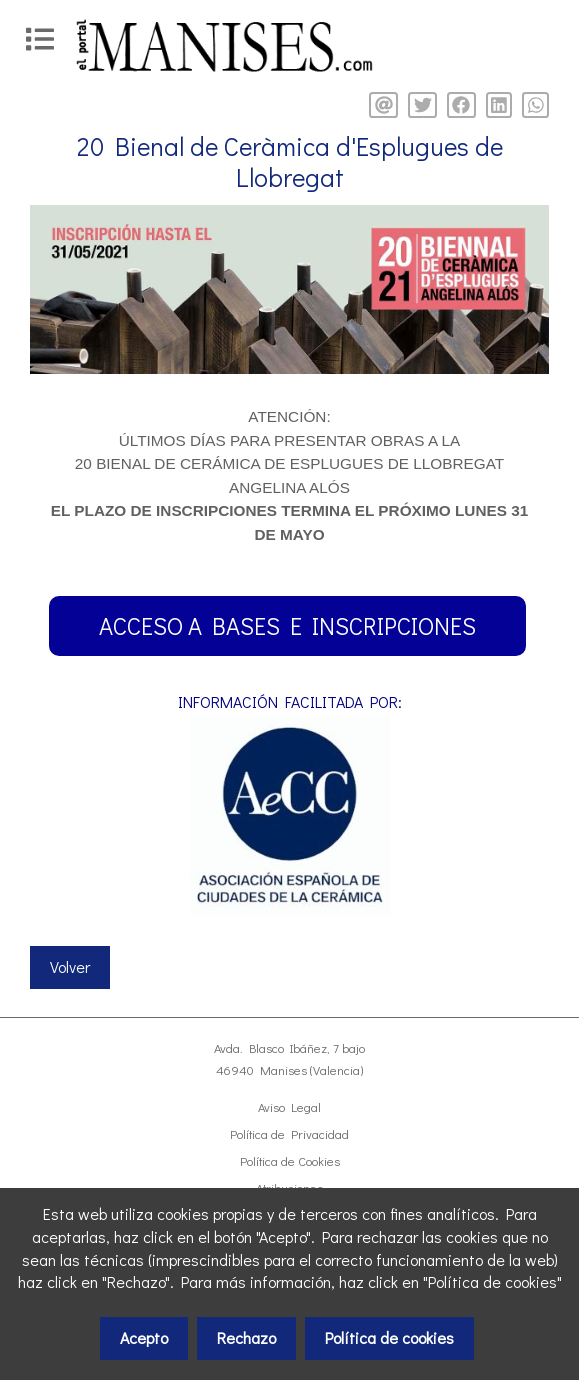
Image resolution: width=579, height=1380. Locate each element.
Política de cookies (389, 1337)
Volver (70, 966)
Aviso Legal (289, 1107)
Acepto (144, 1337)
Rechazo (246, 1337)
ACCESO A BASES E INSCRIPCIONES (287, 625)
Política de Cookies (290, 1161)
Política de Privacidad (289, 1134)
